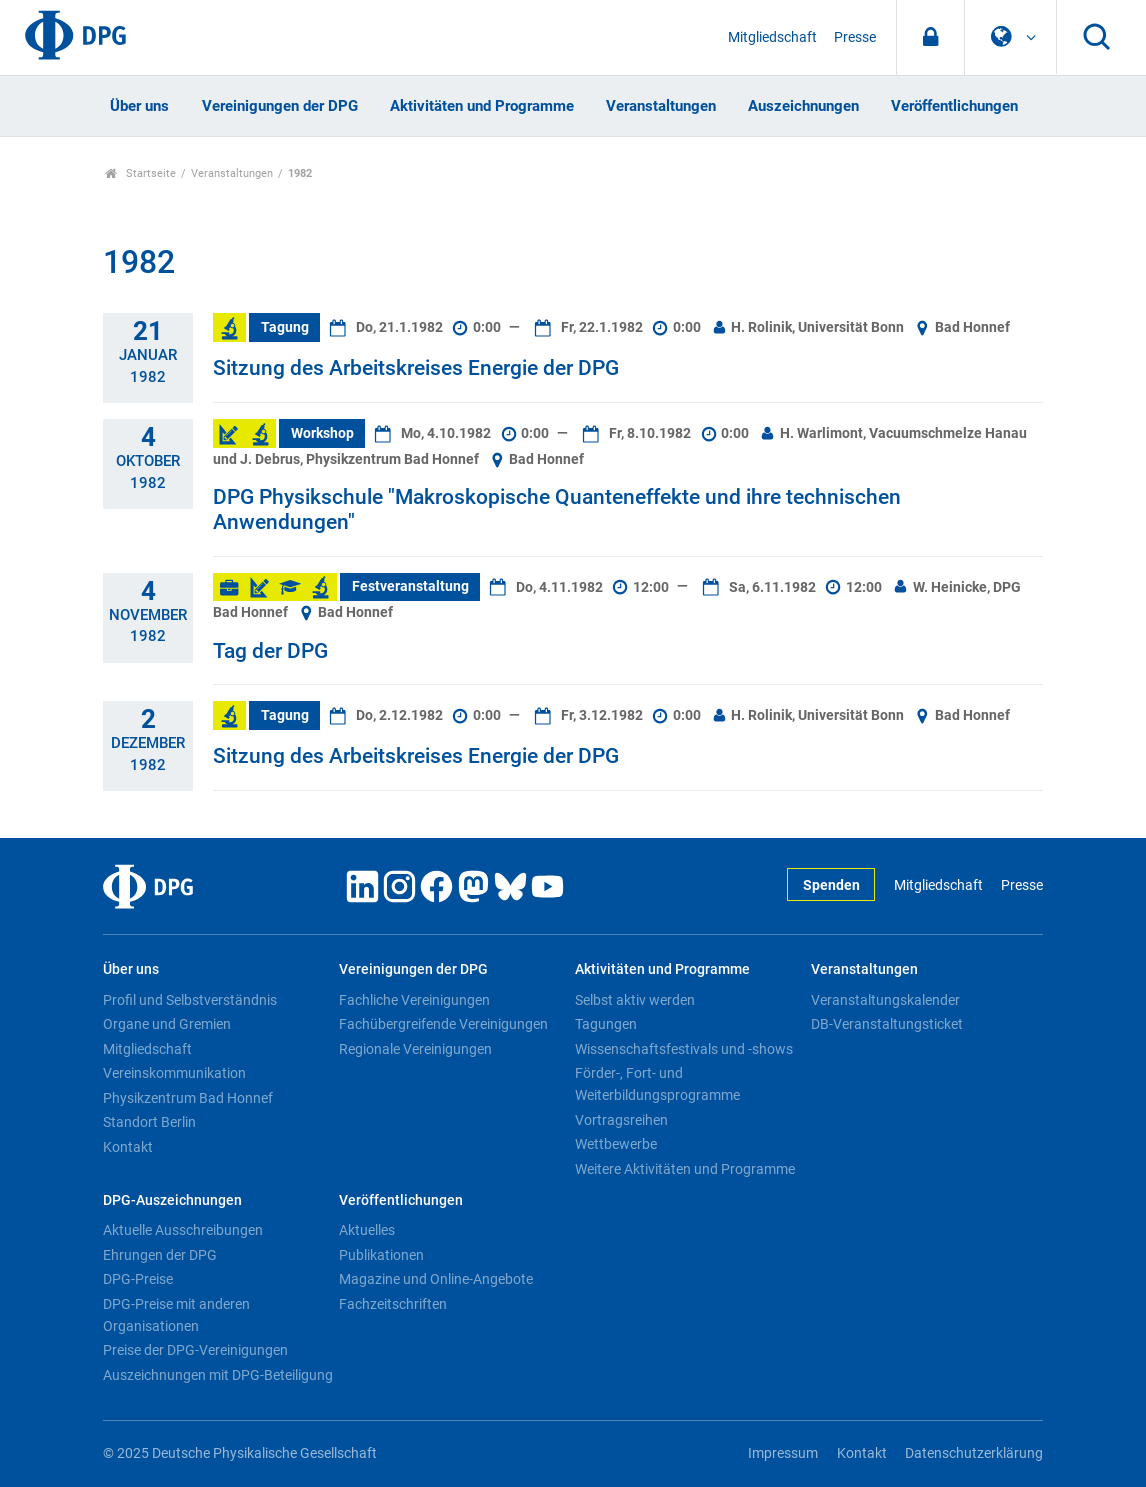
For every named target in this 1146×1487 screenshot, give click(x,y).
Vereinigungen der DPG (280, 106)
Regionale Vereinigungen (415, 1049)
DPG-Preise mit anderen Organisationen (176, 1315)
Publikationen (381, 1255)
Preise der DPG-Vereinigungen (195, 1350)
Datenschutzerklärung (974, 1453)
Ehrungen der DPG (160, 1255)
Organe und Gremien (167, 1024)
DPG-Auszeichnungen (172, 1200)
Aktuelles (367, 1230)
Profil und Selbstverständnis (190, 1000)
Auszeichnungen (803, 106)
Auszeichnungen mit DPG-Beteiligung (218, 1375)
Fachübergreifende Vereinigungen (443, 1024)
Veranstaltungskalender (885, 1000)
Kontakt (128, 1147)
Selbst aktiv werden (635, 1000)
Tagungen (606, 1024)
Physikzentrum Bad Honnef (188, 1098)
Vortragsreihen (621, 1120)
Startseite (140, 173)
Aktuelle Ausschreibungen (183, 1230)
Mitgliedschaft (772, 37)
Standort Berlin (149, 1122)
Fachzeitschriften (393, 1304)
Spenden (831, 885)
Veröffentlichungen (954, 106)
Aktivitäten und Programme (482, 106)
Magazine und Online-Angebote (436, 1279)
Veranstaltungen (661, 106)
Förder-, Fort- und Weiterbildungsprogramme (657, 1084)
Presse (855, 37)
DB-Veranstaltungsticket (887, 1024)
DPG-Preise (138, 1279)
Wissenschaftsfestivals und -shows (684, 1049)
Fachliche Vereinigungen (414, 1000)
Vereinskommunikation (174, 1073)
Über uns (139, 106)
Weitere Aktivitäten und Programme (685, 1169)
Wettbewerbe (616, 1144)
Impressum (783, 1453)
